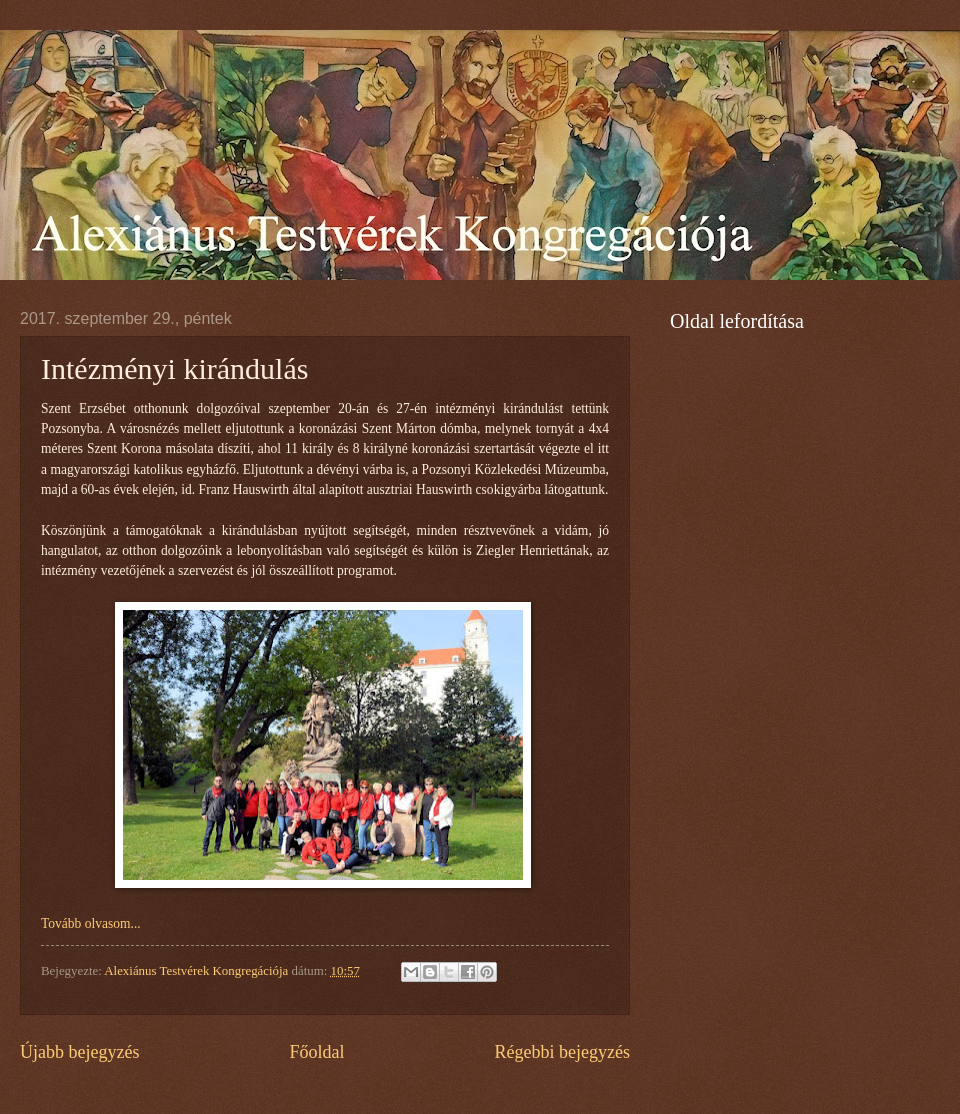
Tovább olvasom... (91, 923)
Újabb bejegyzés (80, 1052)
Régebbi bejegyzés (562, 1052)
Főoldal (316, 1052)
